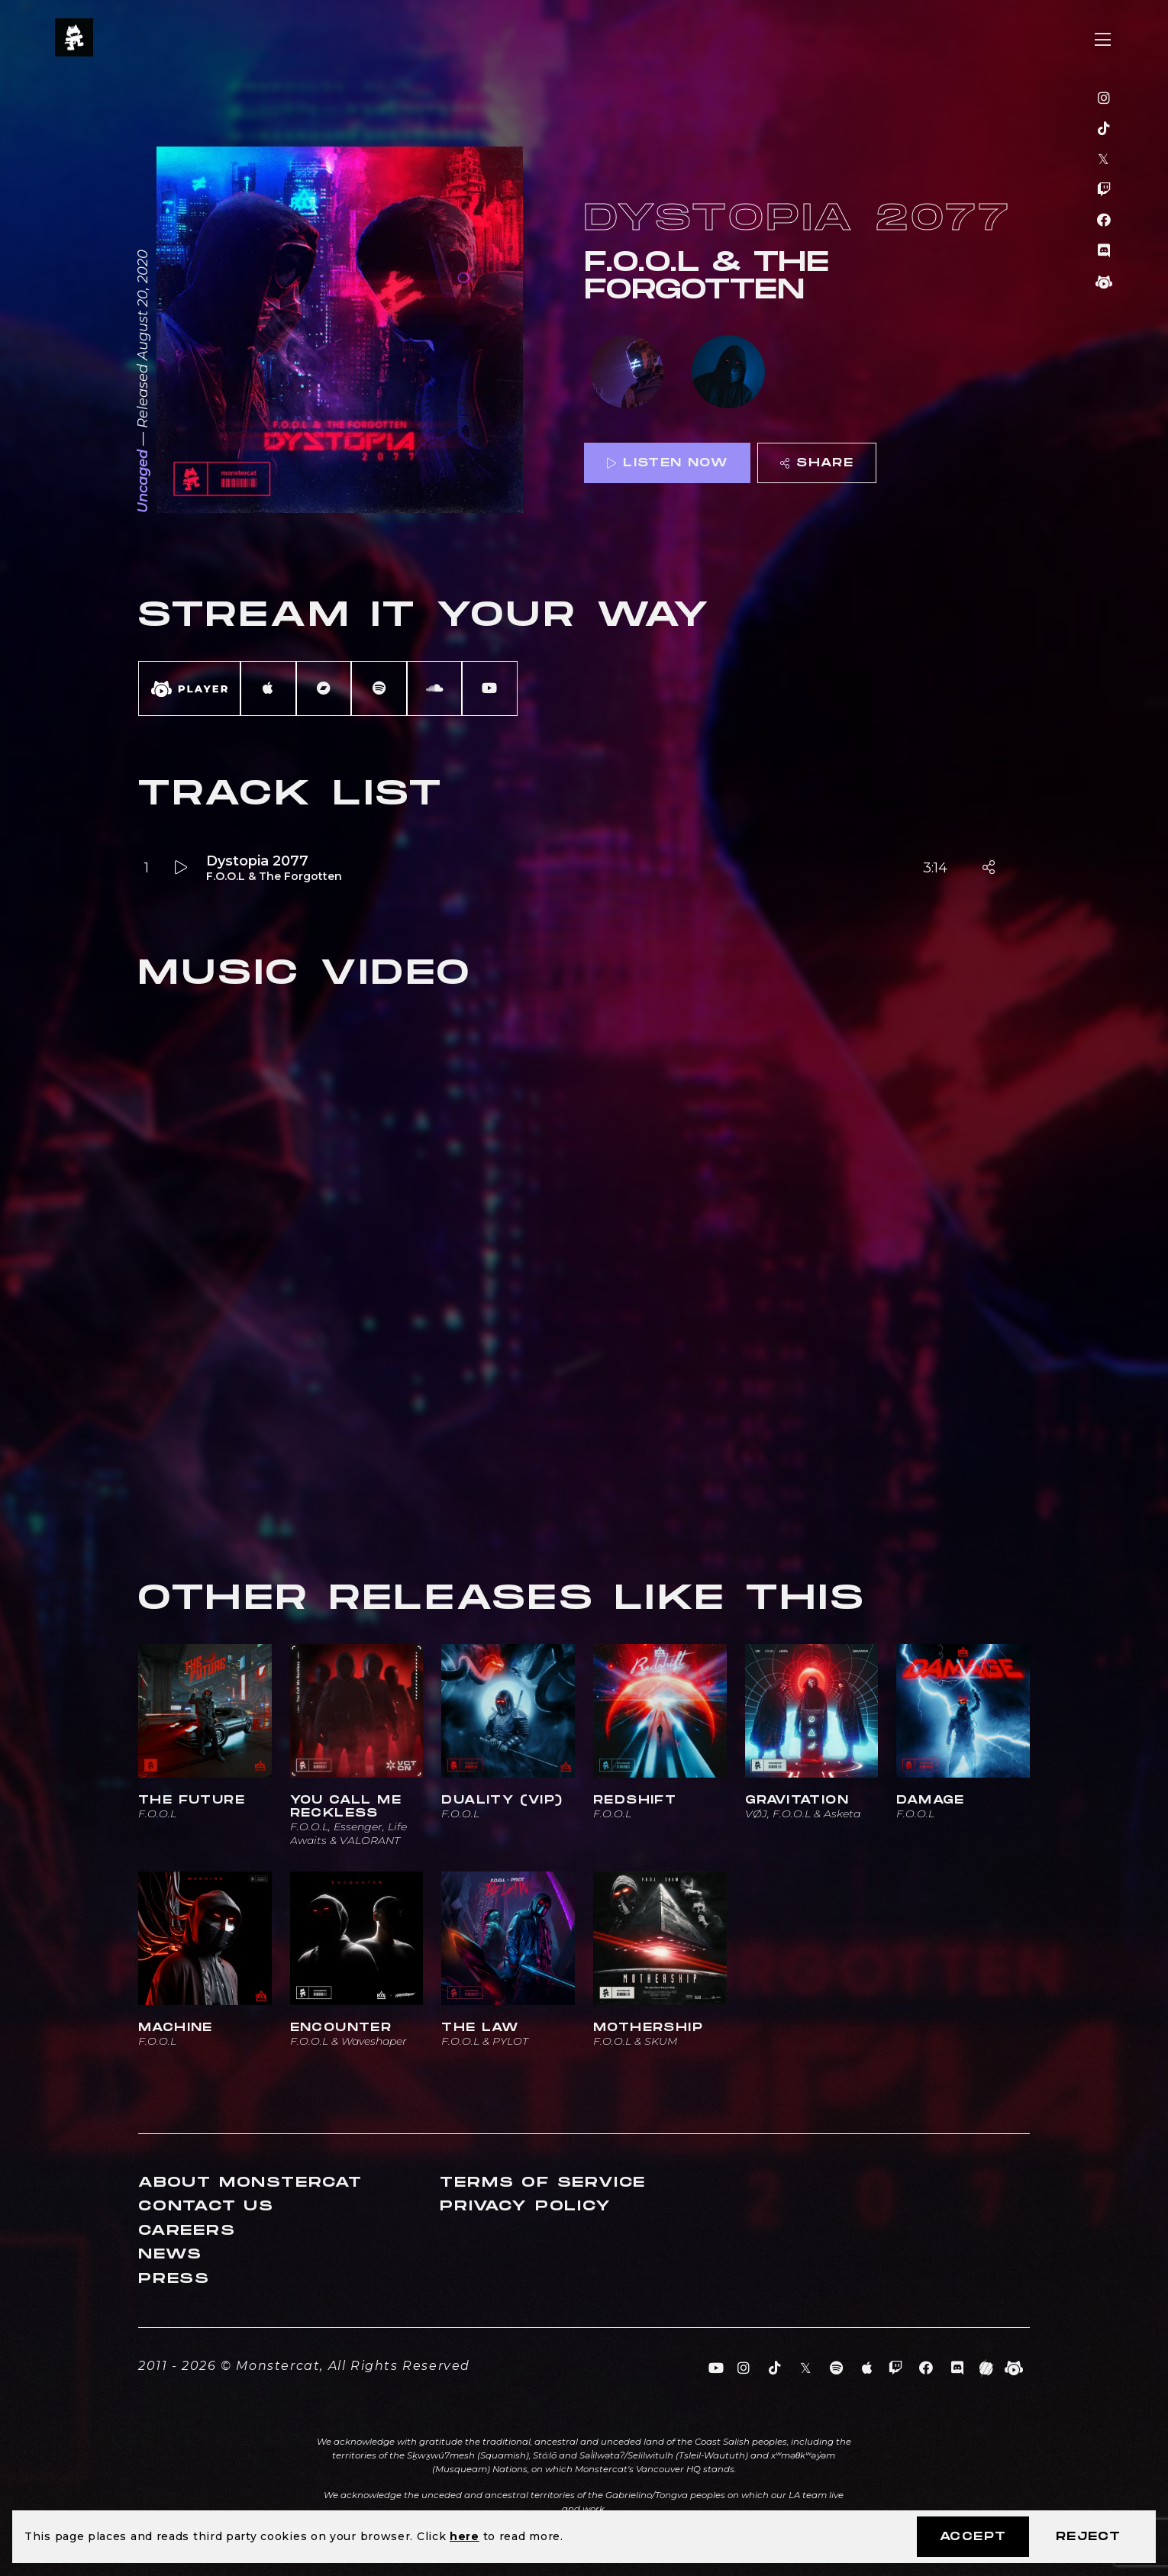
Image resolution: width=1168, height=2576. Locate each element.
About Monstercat (250, 2183)
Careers (187, 2231)
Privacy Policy (525, 2206)
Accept (973, 2536)
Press (174, 2279)
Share (816, 462)
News (170, 2254)
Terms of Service (543, 2183)
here (464, 2536)
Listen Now (667, 462)
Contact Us (206, 2206)
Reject (1088, 2536)
